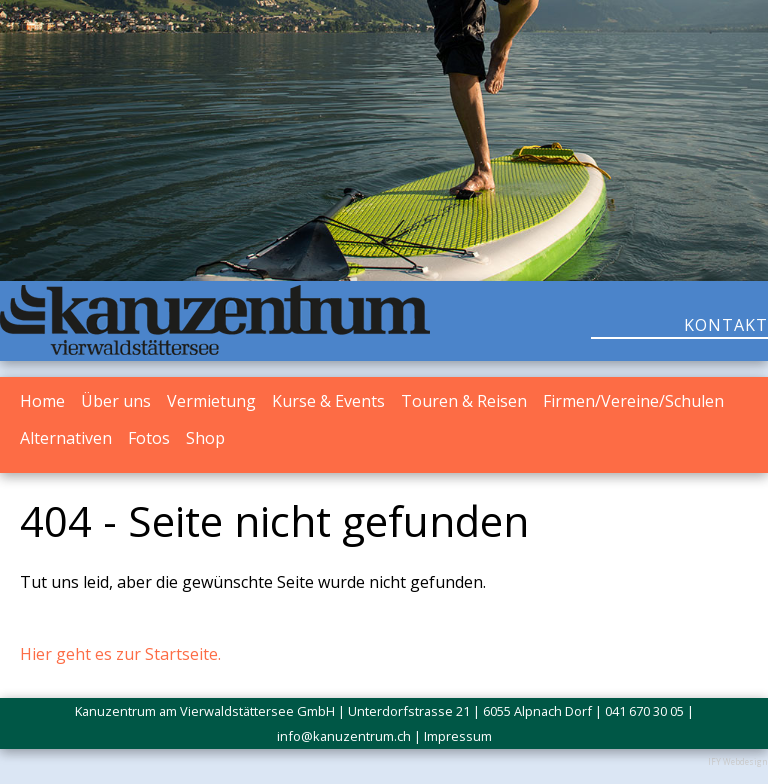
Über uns (116, 401)
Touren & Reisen (464, 401)
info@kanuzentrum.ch (344, 736)
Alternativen (66, 438)
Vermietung (211, 401)
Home (42, 401)
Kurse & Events (328, 401)
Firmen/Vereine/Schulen (633, 401)
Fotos (149, 438)
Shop (205, 438)
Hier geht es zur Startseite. (120, 654)
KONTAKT (726, 325)
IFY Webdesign (738, 761)
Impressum (458, 736)
